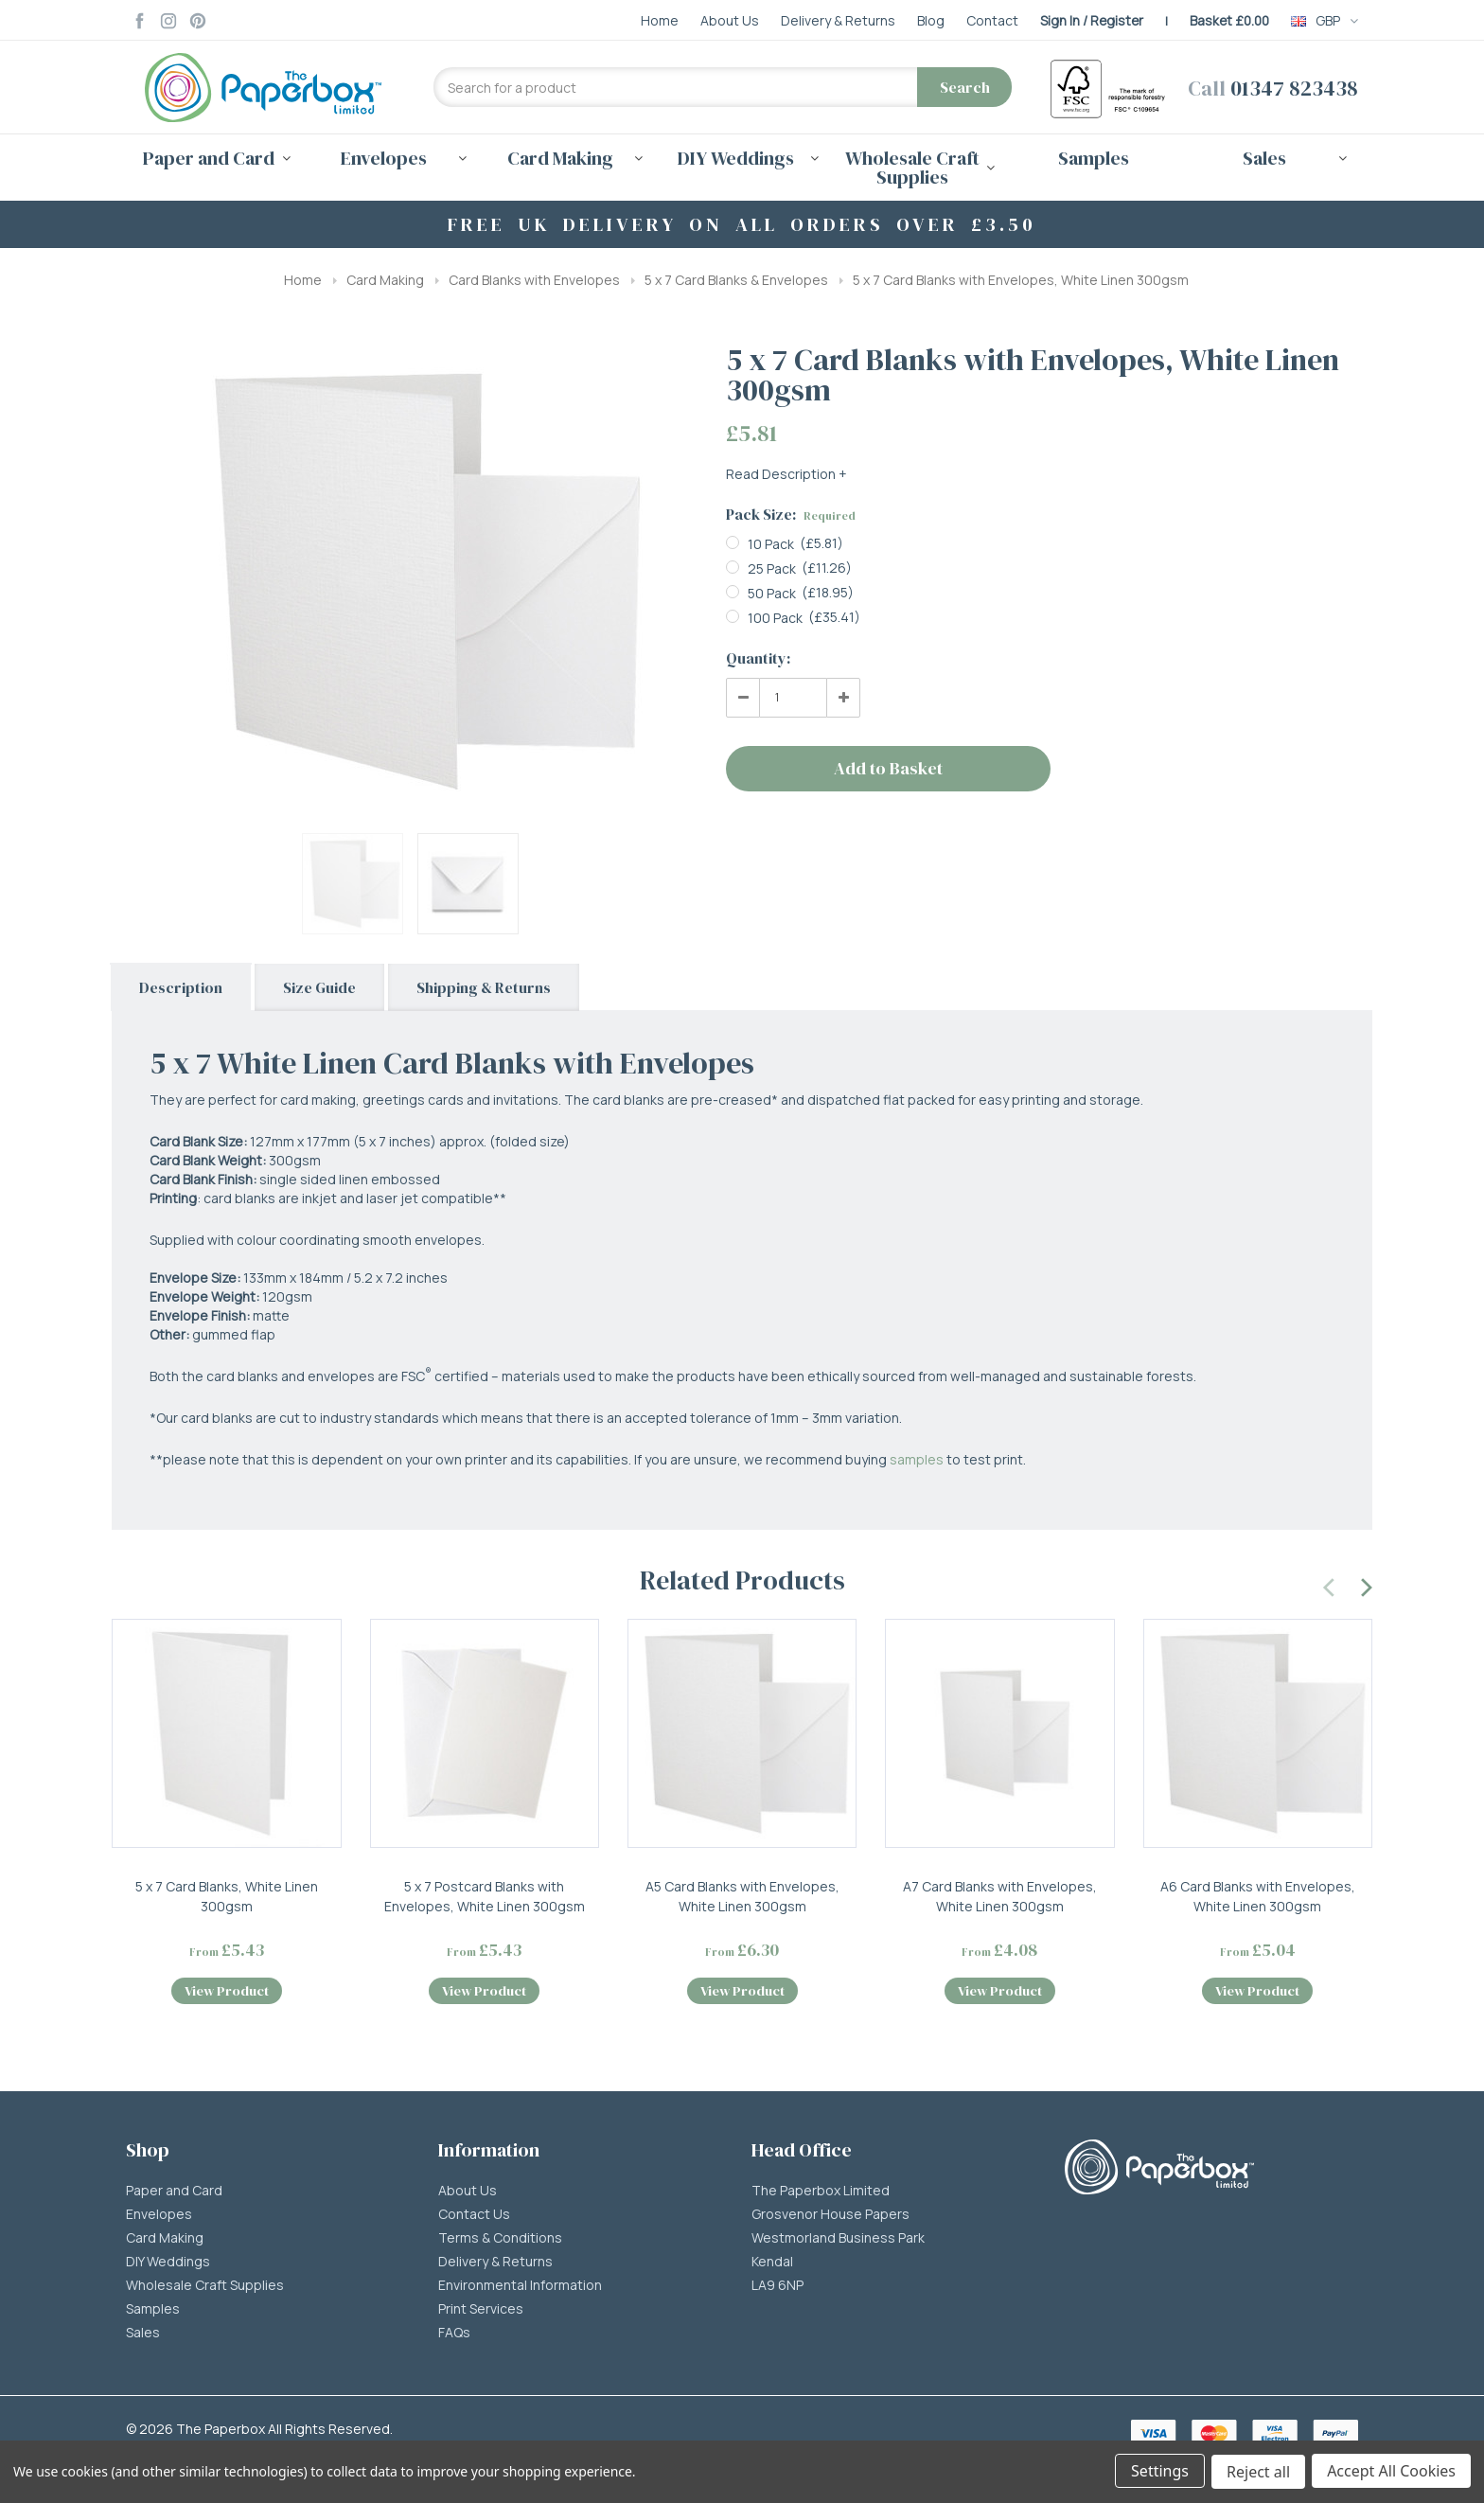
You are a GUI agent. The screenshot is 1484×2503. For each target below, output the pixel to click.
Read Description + (786, 474)
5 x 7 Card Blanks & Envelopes (736, 280)
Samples (1093, 158)
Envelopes (159, 2218)
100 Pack (775, 618)
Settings (1158, 2472)
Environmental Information (520, 2289)
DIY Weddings (168, 2265)
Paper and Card (174, 2194)
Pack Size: (791, 514)
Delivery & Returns (495, 2265)
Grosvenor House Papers (830, 2218)
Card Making (385, 280)
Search (965, 87)
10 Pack (771, 544)
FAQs (454, 2336)
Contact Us (474, 2218)
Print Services (480, 2312)
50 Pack (772, 593)
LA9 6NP (777, 2289)
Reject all (1257, 2472)
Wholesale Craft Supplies (205, 2289)
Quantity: (758, 658)
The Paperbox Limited (820, 2194)
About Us (467, 2194)
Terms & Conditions (500, 2241)
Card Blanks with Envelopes (534, 280)
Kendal (772, 2265)
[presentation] (1330, 1584)
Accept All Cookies (1391, 2472)
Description (180, 987)
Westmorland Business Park (838, 2241)
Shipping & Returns (483, 987)
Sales (143, 2336)
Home (303, 280)
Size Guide (319, 987)
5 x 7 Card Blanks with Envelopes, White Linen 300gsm (1021, 280)
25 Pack (772, 568)
